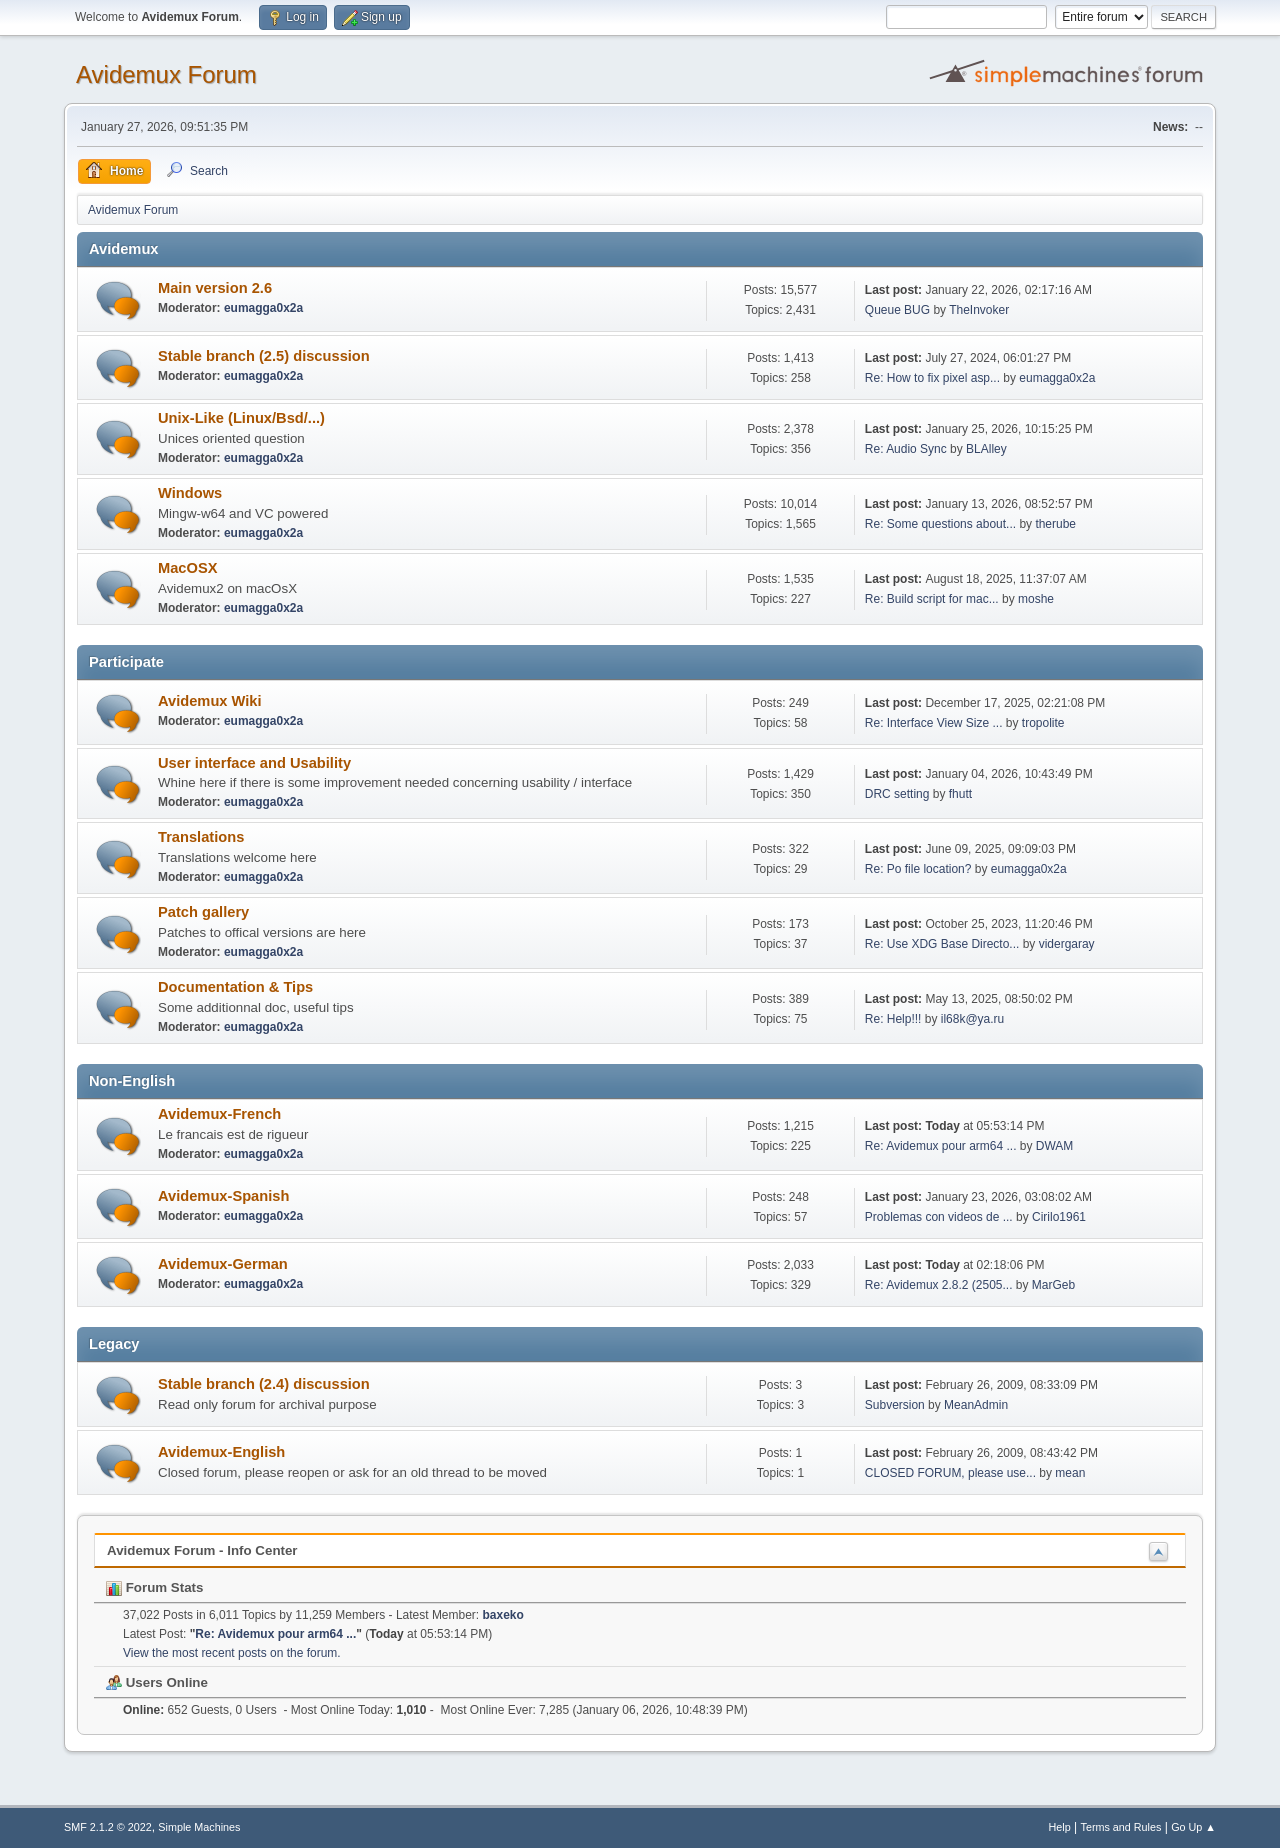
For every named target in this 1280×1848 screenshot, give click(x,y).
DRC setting (897, 794)
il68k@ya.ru (972, 1019)
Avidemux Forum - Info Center (202, 1550)
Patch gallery (203, 912)
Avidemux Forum (166, 74)
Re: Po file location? (918, 869)
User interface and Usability (254, 763)
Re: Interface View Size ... (934, 723)
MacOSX (187, 568)
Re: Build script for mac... (932, 599)
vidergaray (1067, 944)
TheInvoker (979, 310)
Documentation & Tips (235, 987)
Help (1060, 1827)
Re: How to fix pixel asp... (932, 378)
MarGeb (1053, 1285)
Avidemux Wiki (210, 701)
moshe (1036, 599)
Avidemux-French (219, 1114)
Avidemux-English (221, 1452)
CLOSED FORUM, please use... (950, 1473)
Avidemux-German (223, 1264)
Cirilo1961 (1059, 1217)
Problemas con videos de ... (939, 1217)
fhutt (960, 794)
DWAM (1055, 1146)
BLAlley (986, 449)
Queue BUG (897, 310)
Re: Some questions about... (940, 524)
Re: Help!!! (893, 1019)
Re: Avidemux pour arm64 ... (941, 1146)
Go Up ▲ (1193, 1827)
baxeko (503, 1615)
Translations (201, 837)
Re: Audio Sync (906, 449)
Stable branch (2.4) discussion (264, 1384)
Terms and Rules (1121, 1827)
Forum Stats (154, 1587)
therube (1055, 524)
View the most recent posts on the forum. (232, 1653)
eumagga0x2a (263, 308)
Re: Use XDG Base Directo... (942, 944)
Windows (190, 493)
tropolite (1043, 723)
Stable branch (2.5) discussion (264, 356)
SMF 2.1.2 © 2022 (108, 1827)
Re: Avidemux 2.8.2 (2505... (939, 1285)
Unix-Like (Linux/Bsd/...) (241, 418)
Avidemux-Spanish (223, 1196)
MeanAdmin (976, 1405)
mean (1070, 1473)
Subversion (895, 1405)
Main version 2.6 (215, 288)
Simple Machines (199, 1827)
